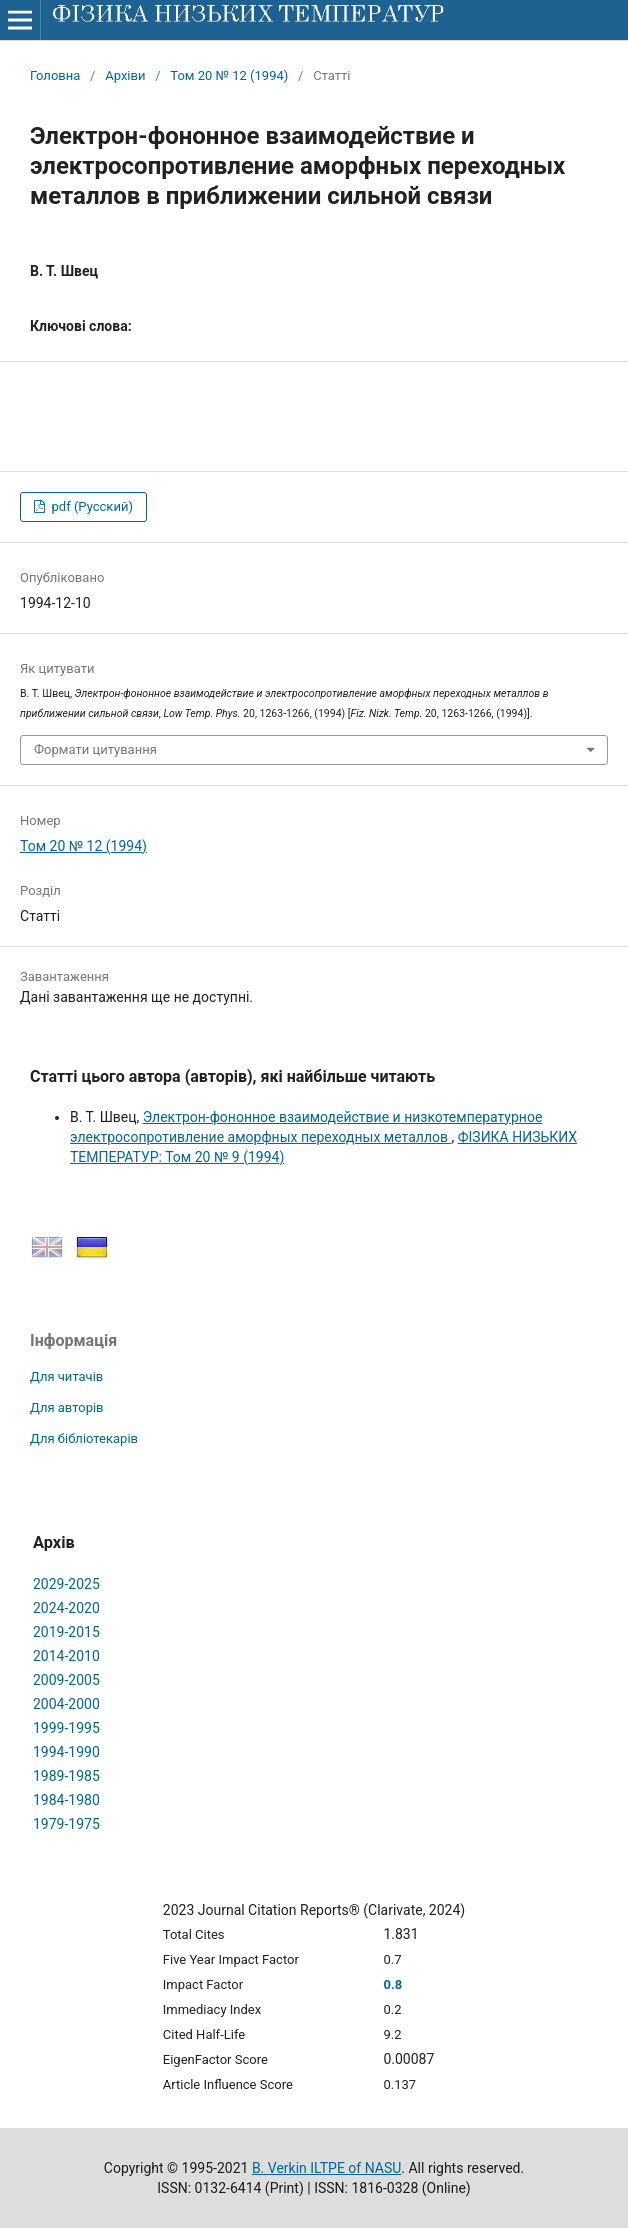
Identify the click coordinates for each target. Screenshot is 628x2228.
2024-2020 (66, 1608)
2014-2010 (66, 1656)
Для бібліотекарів (84, 1438)
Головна (55, 75)
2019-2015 (66, 1632)
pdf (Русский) (90, 506)
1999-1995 (66, 1728)
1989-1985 (66, 1776)
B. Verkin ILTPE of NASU (326, 2168)
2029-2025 (66, 1584)
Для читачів (66, 1376)
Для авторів (67, 1407)
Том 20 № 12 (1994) (229, 75)
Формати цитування (95, 749)
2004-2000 (66, 1704)
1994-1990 (66, 1752)
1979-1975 (66, 1824)
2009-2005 (66, 1680)
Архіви (125, 75)
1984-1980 (66, 1800)
